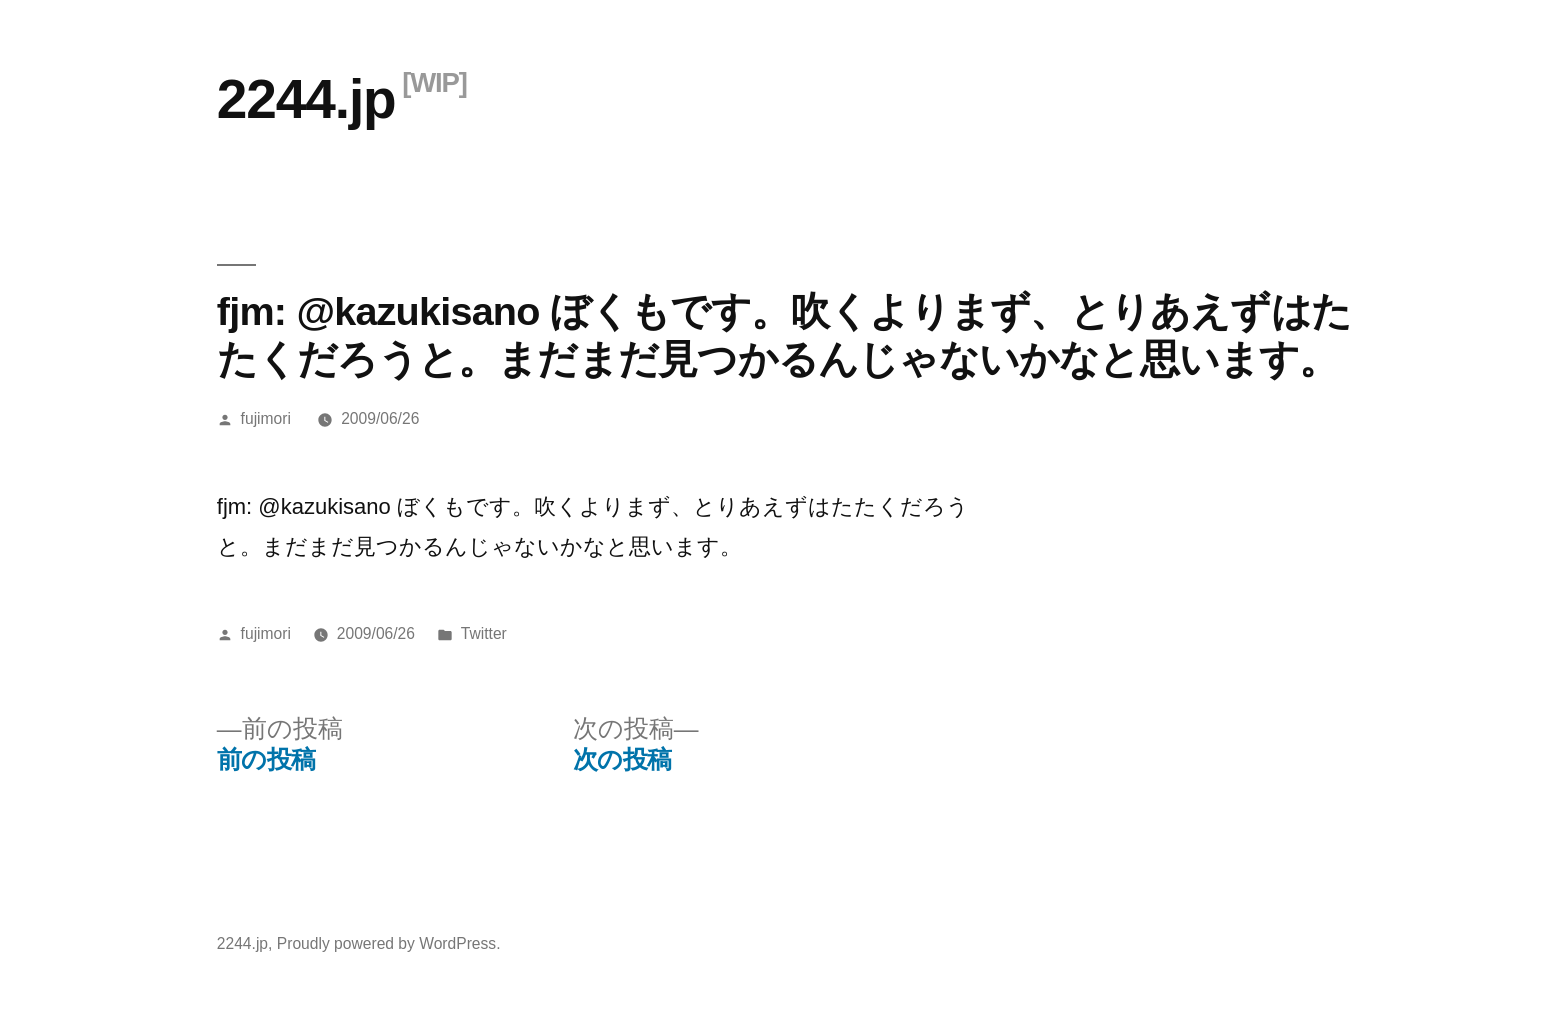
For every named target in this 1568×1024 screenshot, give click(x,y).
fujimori (266, 418)
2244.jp (306, 99)
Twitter (484, 633)
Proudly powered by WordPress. (389, 943)
